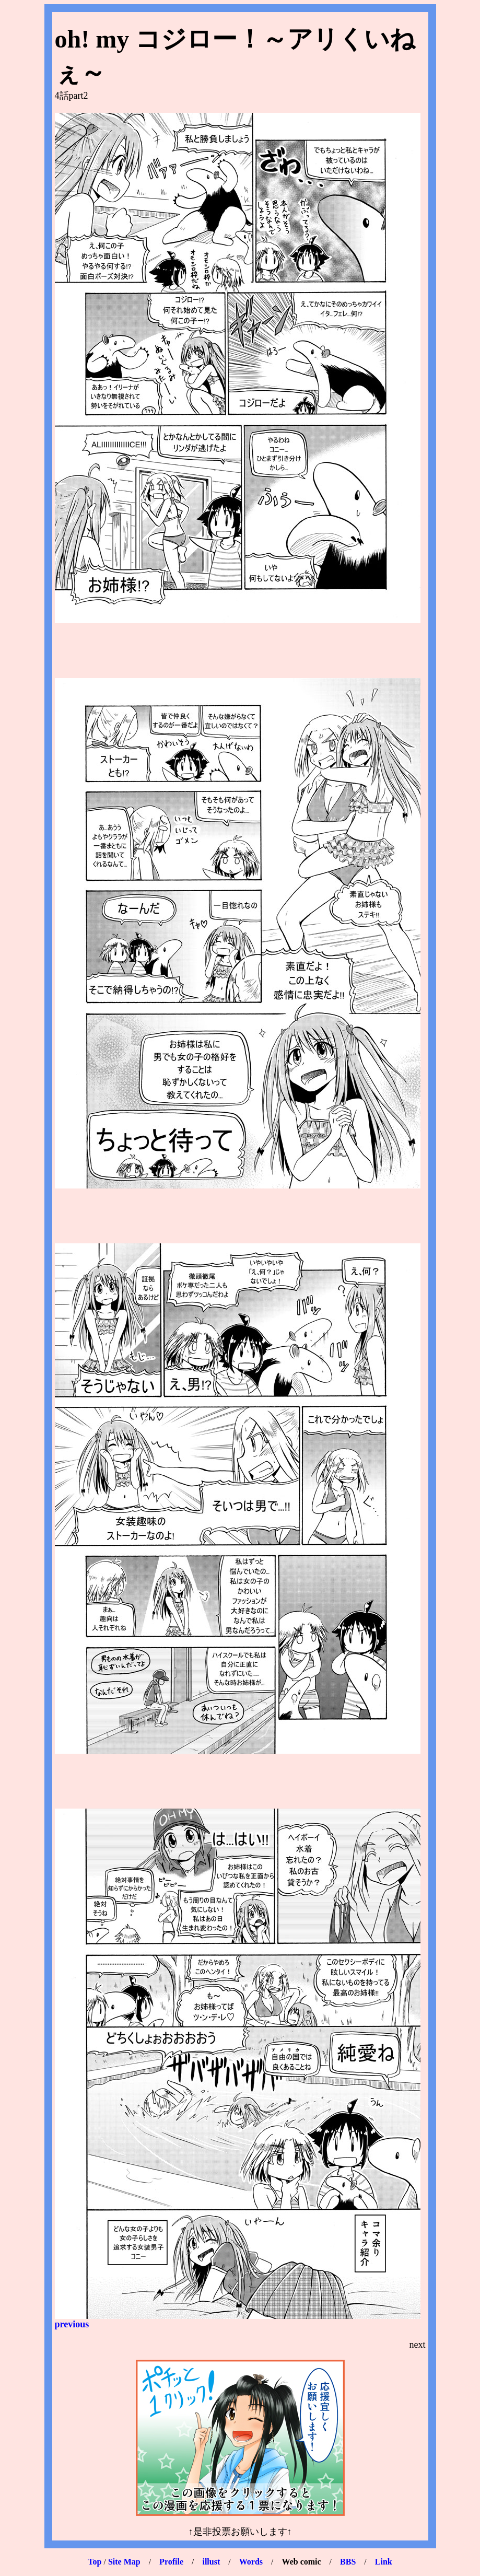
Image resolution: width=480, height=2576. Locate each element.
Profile (171, 2561)
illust (211, 2561)
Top (94, 2561)
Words (251, 2561)
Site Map (124, 2561)
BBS (348, 2561)
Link (383, 2561)
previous (72, 2324)
